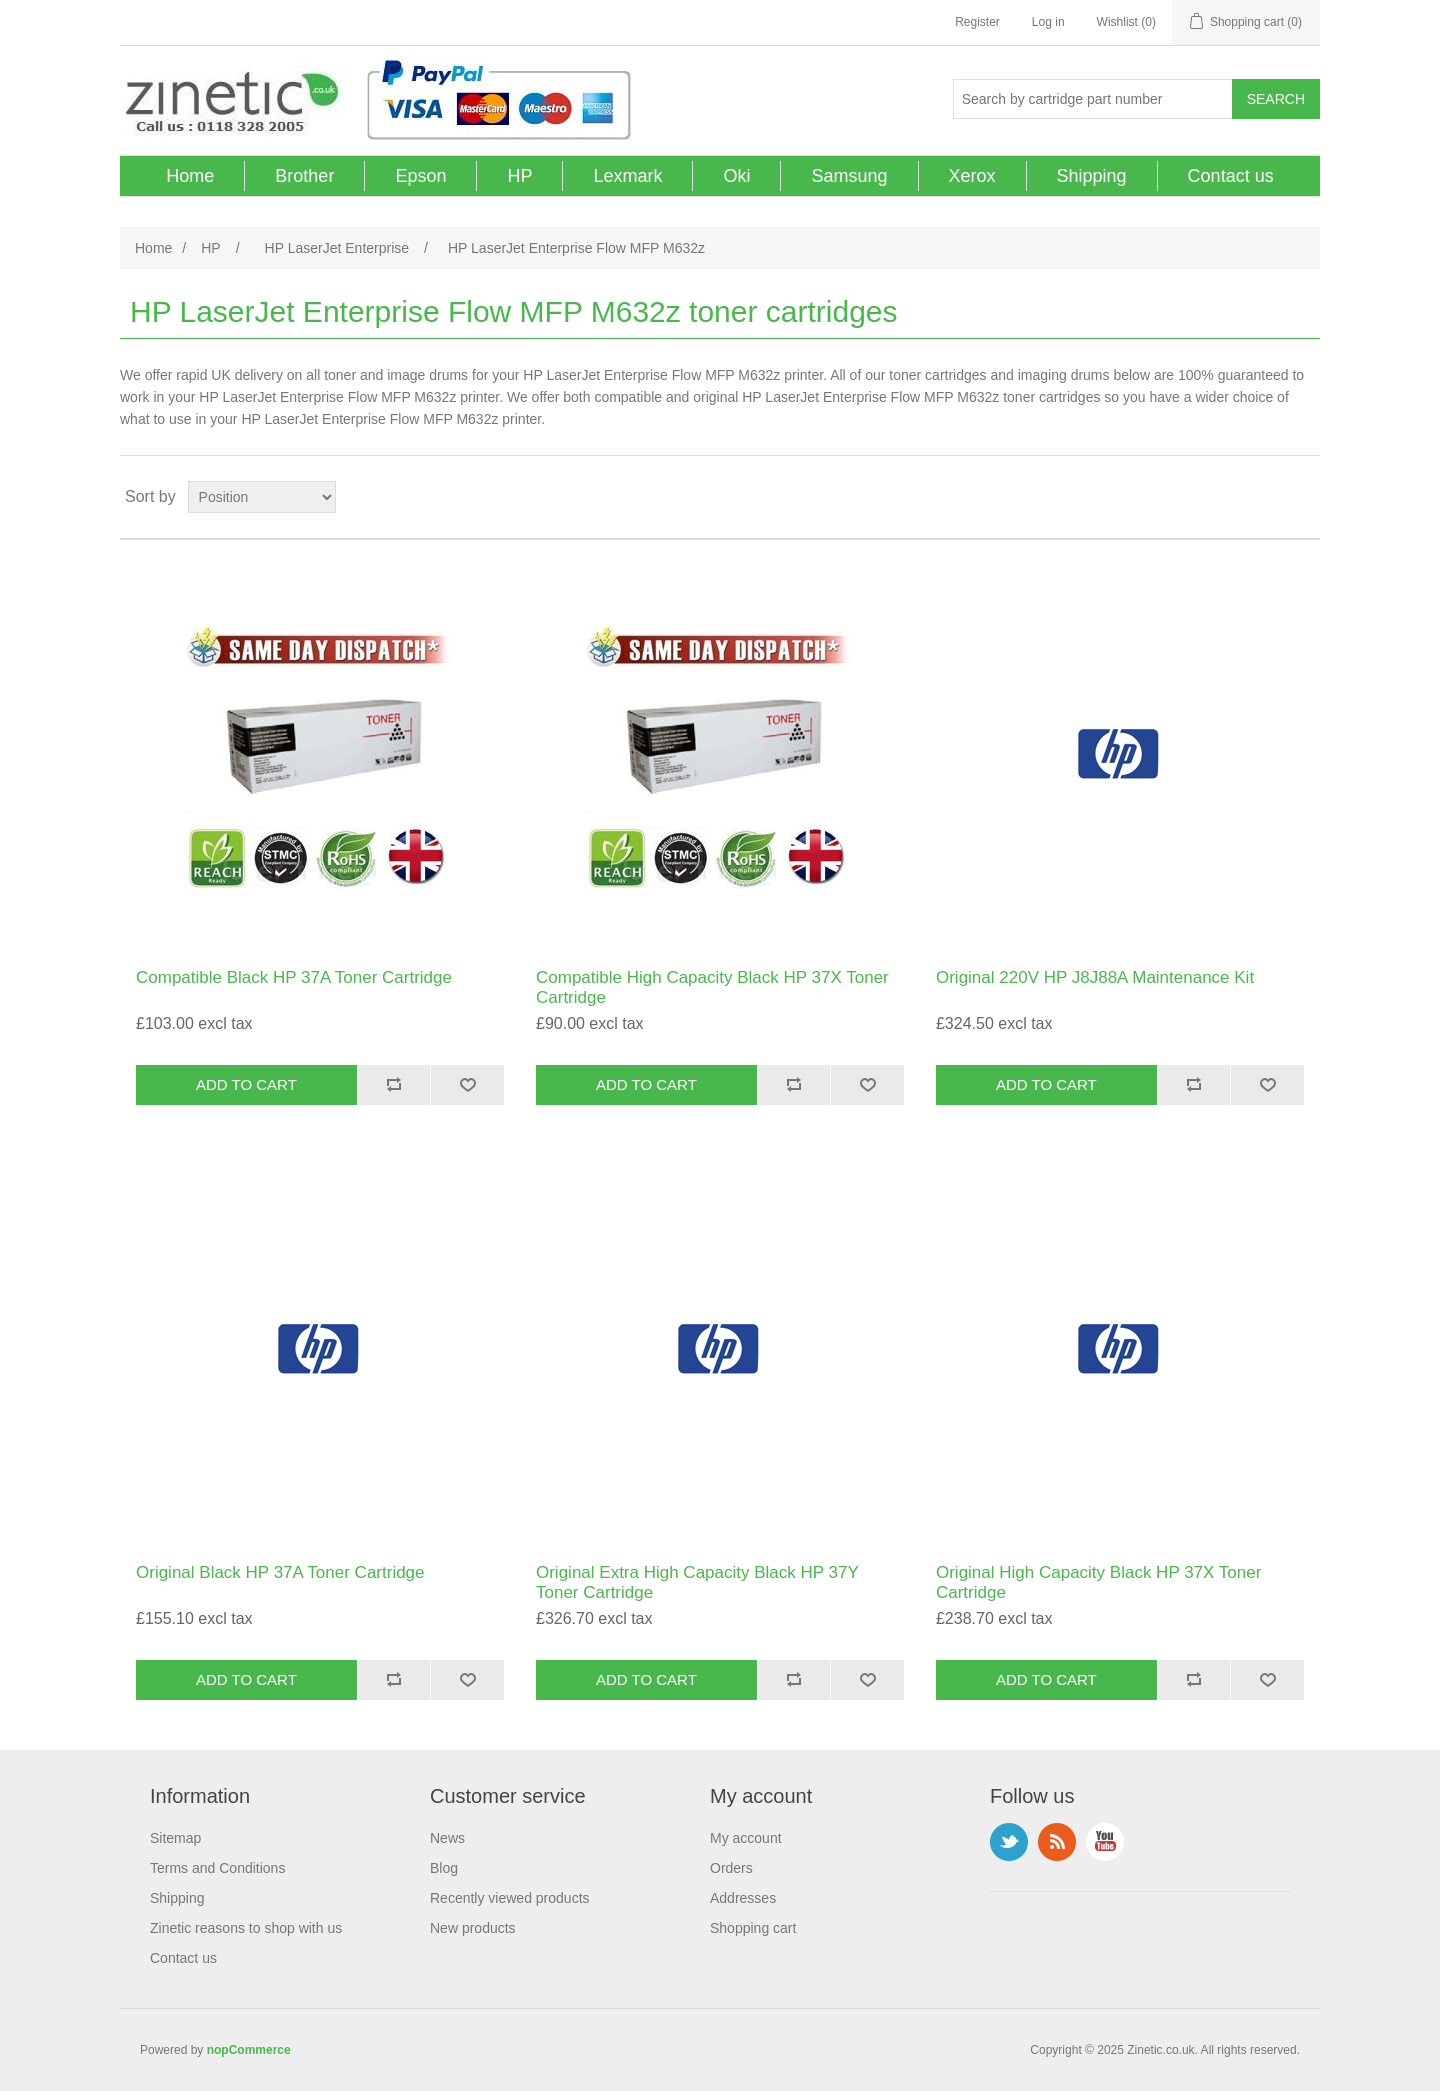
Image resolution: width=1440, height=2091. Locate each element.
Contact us (1231, 176)
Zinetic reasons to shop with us (246, 1928)
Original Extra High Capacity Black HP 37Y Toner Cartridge (697, 1582)
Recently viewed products (510, 1898)
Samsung (849, 176)
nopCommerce (249, 2050)
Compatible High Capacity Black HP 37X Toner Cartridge (712, 987)
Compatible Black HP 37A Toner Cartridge (294, 977)
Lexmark (627, 176)
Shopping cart (753, 1928)
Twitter (1009, 1842)
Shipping (1092, 176)
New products (473, 1928)
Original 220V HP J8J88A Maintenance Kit (1095, 977)
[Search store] (1093, 99)
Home (190, 176)
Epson (420, 176)
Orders (731, 1868)
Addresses (743, 1898)
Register (977, 22)
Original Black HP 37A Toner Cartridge (280, 1572)
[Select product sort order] (262, 497)
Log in (1048, 22)
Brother (304, 176)
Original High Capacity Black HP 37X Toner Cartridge (1098, 1582)
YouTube (1105, 1842)
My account (746, 1838)
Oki (736, 176)
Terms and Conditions (217, 1868)
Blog (444, 1868)
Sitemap (175, 1838)
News (447, 1838)
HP (519, 176)
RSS (1057, 1842)
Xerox (972, 176)
